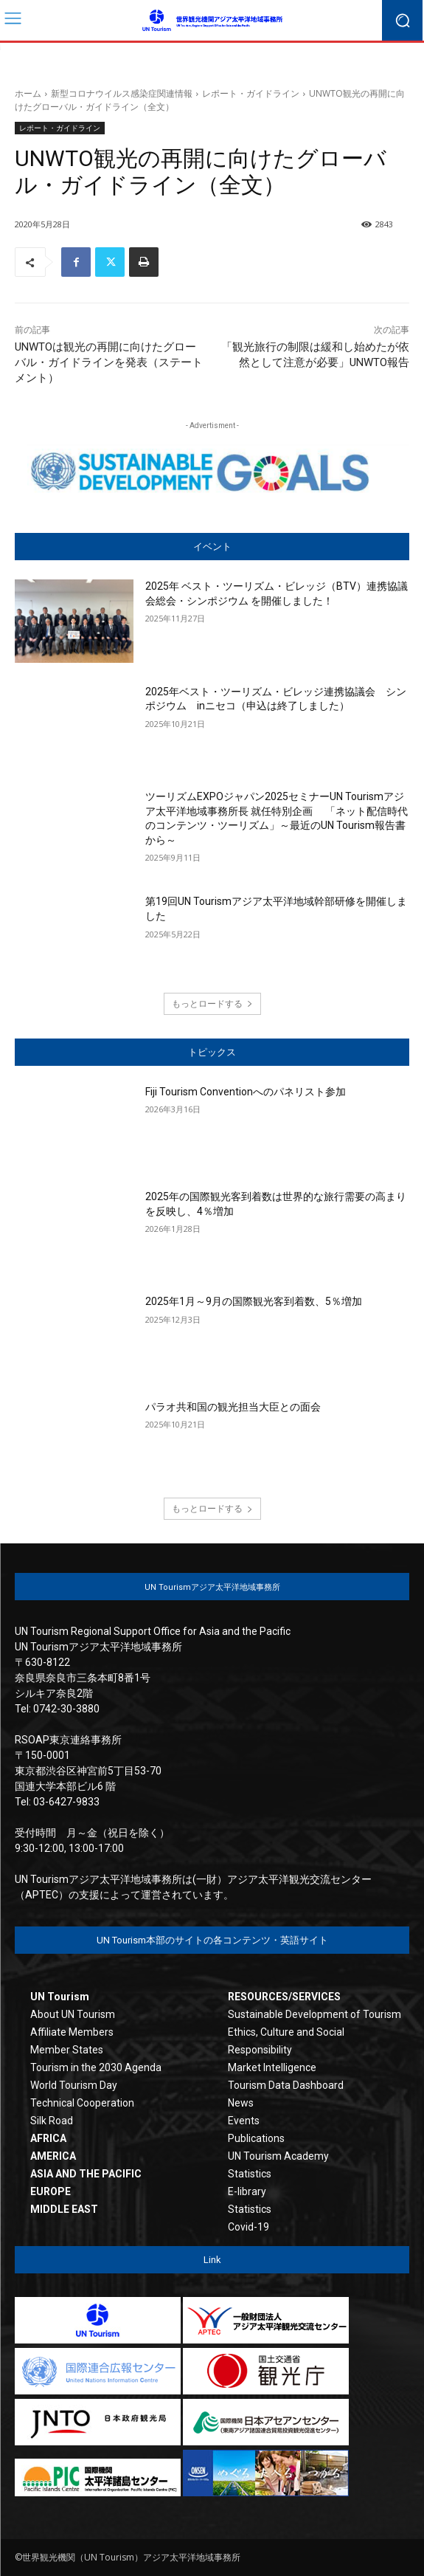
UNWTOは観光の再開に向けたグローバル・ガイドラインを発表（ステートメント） (109, 362)
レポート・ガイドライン (250, 93)
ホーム (28, 93)
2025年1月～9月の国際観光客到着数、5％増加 (253, 1301)
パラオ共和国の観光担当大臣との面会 (233, 1407)
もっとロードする (212, 1003)
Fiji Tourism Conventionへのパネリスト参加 (245, 1092)
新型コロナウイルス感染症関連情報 (121, 93)
